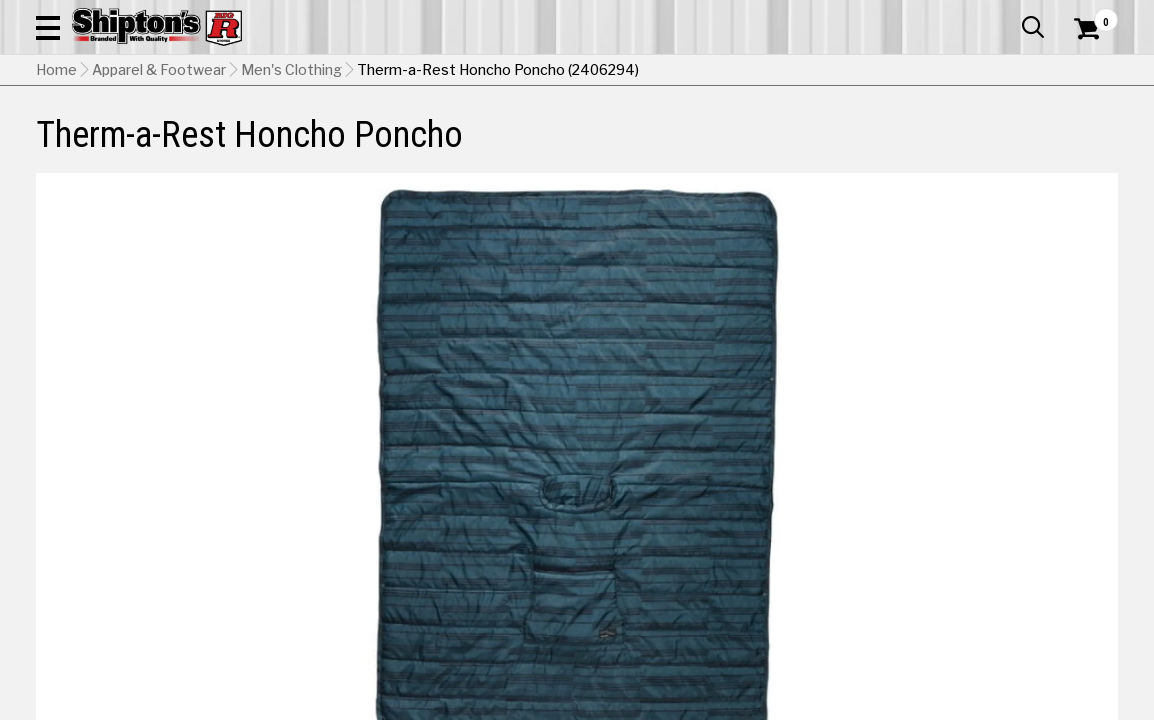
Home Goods (518, 146)
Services (1090, 15)
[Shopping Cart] (1084, 72)
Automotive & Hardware (269, 146)
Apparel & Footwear (105, 146)
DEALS (1091, 146)
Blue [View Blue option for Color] (745, 508)
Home (56, 195)
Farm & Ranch (412, 146)
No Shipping (769, 558)
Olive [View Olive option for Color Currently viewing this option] (1018, 508)
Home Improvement (645, 146)
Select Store (977, 558)
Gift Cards (918, 15)
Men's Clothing (291, 195)
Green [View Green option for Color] (881, 508)
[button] (659, 72)
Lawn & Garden (780, 146)
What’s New (1006, 15)
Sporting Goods (998, 146)
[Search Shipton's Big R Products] (523, 72)
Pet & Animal (888, 146)
